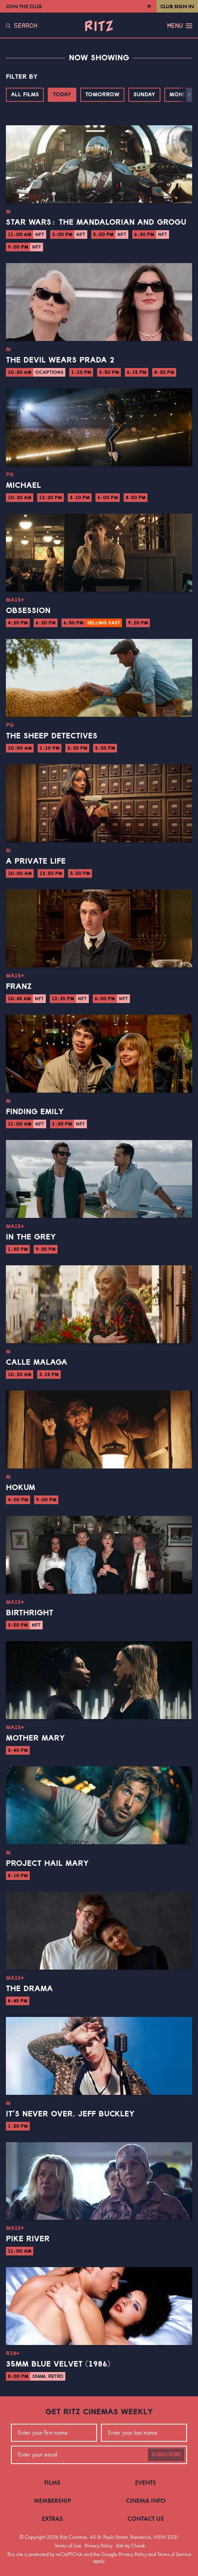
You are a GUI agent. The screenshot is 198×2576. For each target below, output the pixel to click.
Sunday (144, 94)
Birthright (29, 1613)
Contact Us (146, 2519)
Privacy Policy (99, 2545)
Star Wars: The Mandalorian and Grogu (96, 222)
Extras (52, 2519)
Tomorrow (102, 94)
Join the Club (24, 6)
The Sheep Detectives (51, 736)
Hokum (20, 1488)
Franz (19, 986)
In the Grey (31, 1237)
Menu (179, 26)
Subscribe (166, 2454)
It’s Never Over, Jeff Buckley (70, 2114)
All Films (25, 94)
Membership (52, 2501)
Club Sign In (177, 6)
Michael (23, 485)
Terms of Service (174, 2554)
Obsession (28, 611)
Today (62, 94)
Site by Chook (130, 2545)
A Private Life (36, 861)
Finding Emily (35, 1112)
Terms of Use (68, 2545)
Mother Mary (35, 1738)
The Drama (29, 1989)
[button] (189, 95)
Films (52, 2483)
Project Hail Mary (47, 1863)
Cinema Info (146, 2501)
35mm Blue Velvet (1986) (58, 2364)
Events (145, 2483)
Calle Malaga (36, 1362)
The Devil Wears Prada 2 (60, 360)
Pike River (28, 2239)
